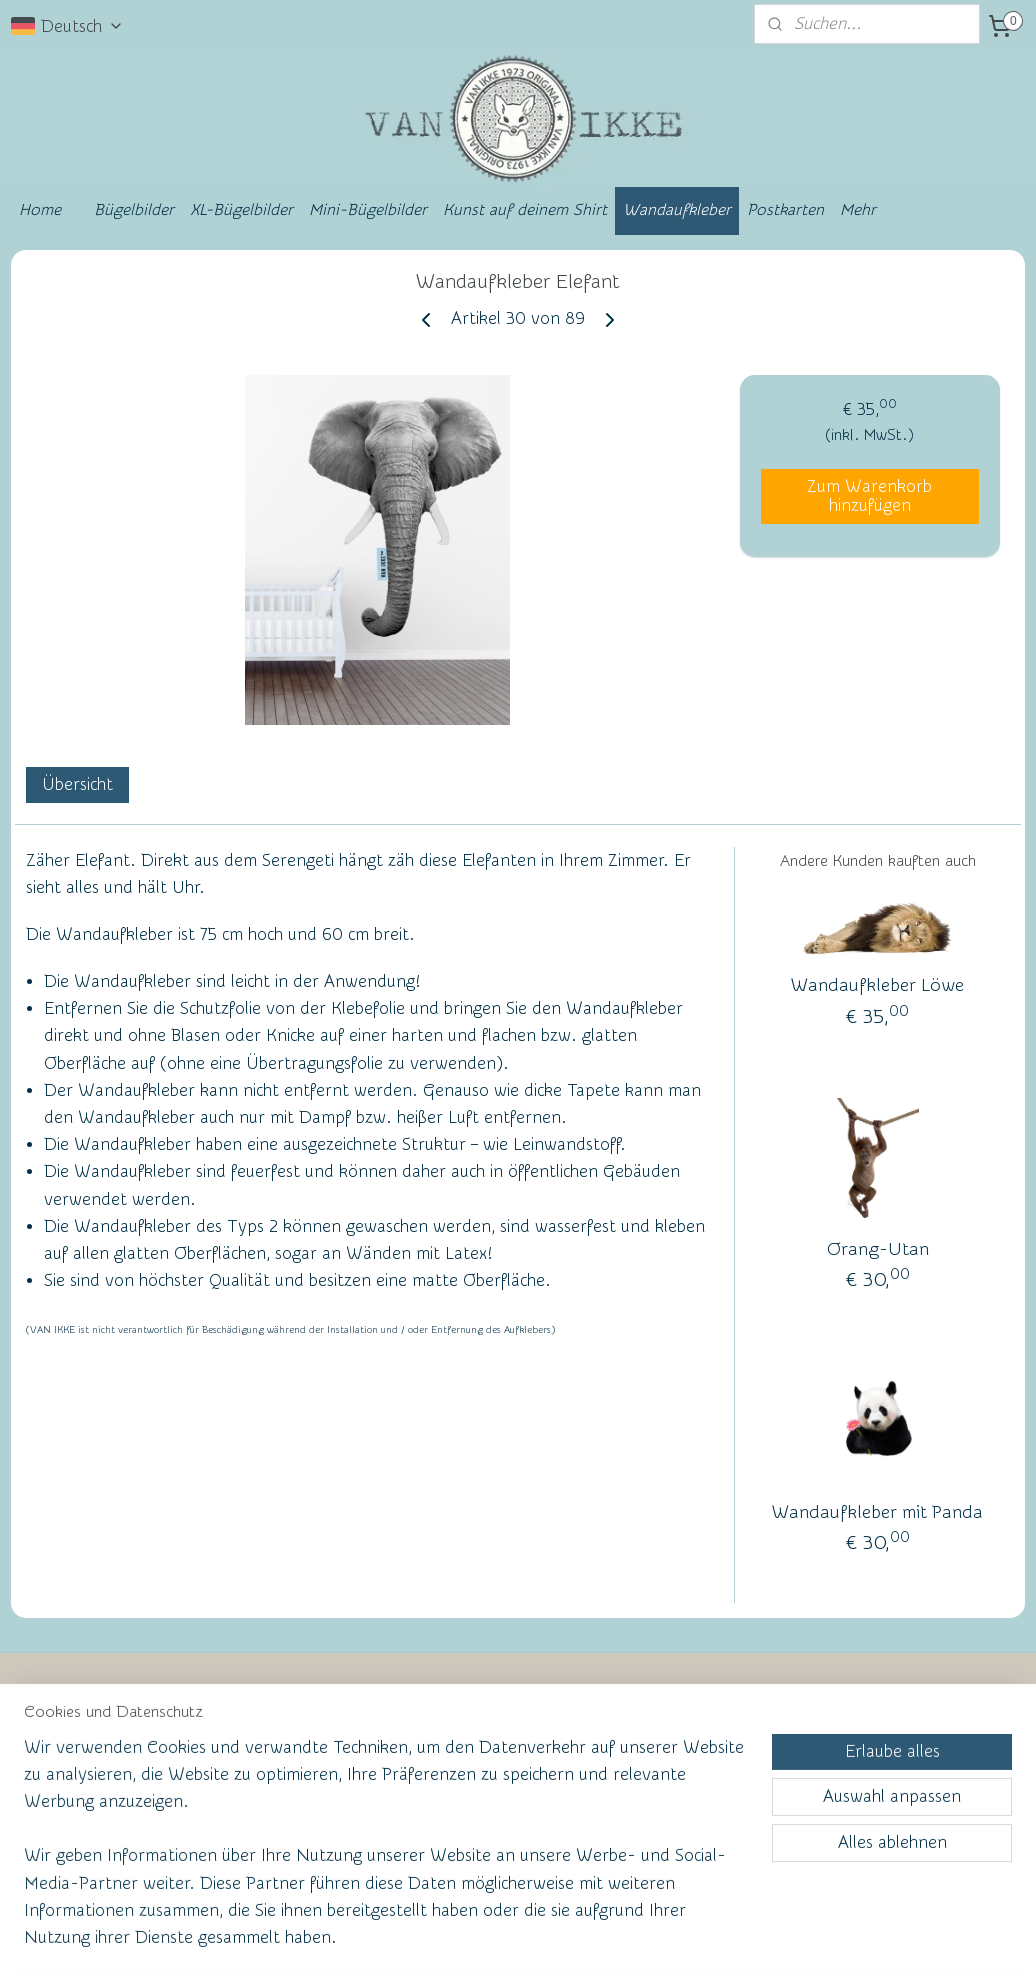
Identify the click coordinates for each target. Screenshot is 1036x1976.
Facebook (70, 1812)
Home (40, 210)
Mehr (858, 210)
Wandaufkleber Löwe (877, 985)
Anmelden (686, 1839)
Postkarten (785, 210)
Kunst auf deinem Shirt (525, 210)
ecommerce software (549, 1939)
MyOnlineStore (712, 1939)
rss (479, 1939)
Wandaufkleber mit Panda (877, 1511)
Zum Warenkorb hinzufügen (869, 496)
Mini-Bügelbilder (368, 210)
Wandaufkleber (677, 210)
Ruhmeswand (71, 1845)
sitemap (441, 1939)
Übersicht (77, 784)
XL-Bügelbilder (241, 210)
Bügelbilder (134, 210)
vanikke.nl (884, 1708)
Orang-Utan (878, 1248)
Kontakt (64, 1778)
